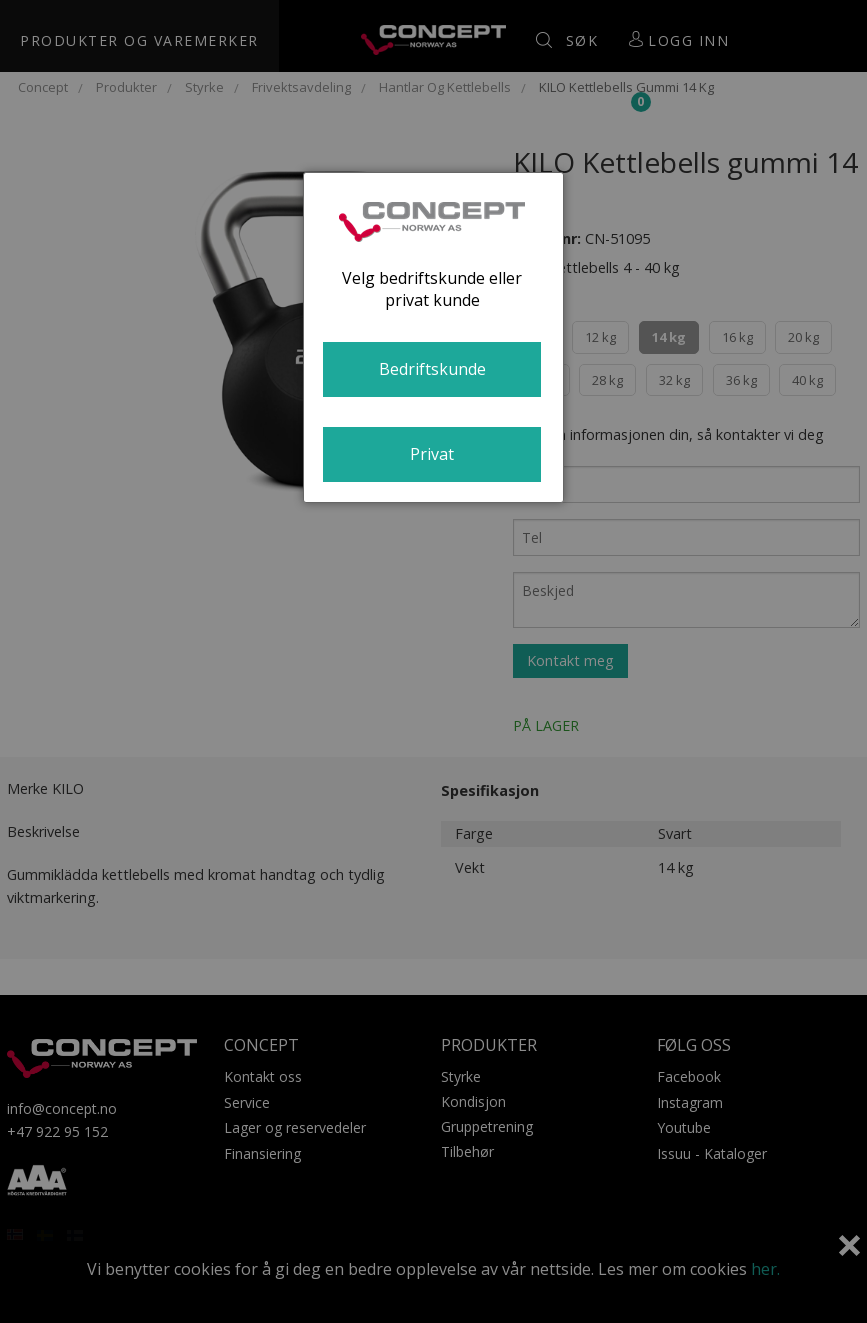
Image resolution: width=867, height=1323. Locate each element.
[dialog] (433, 337)
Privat (432, 454)
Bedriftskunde (432, 369)
